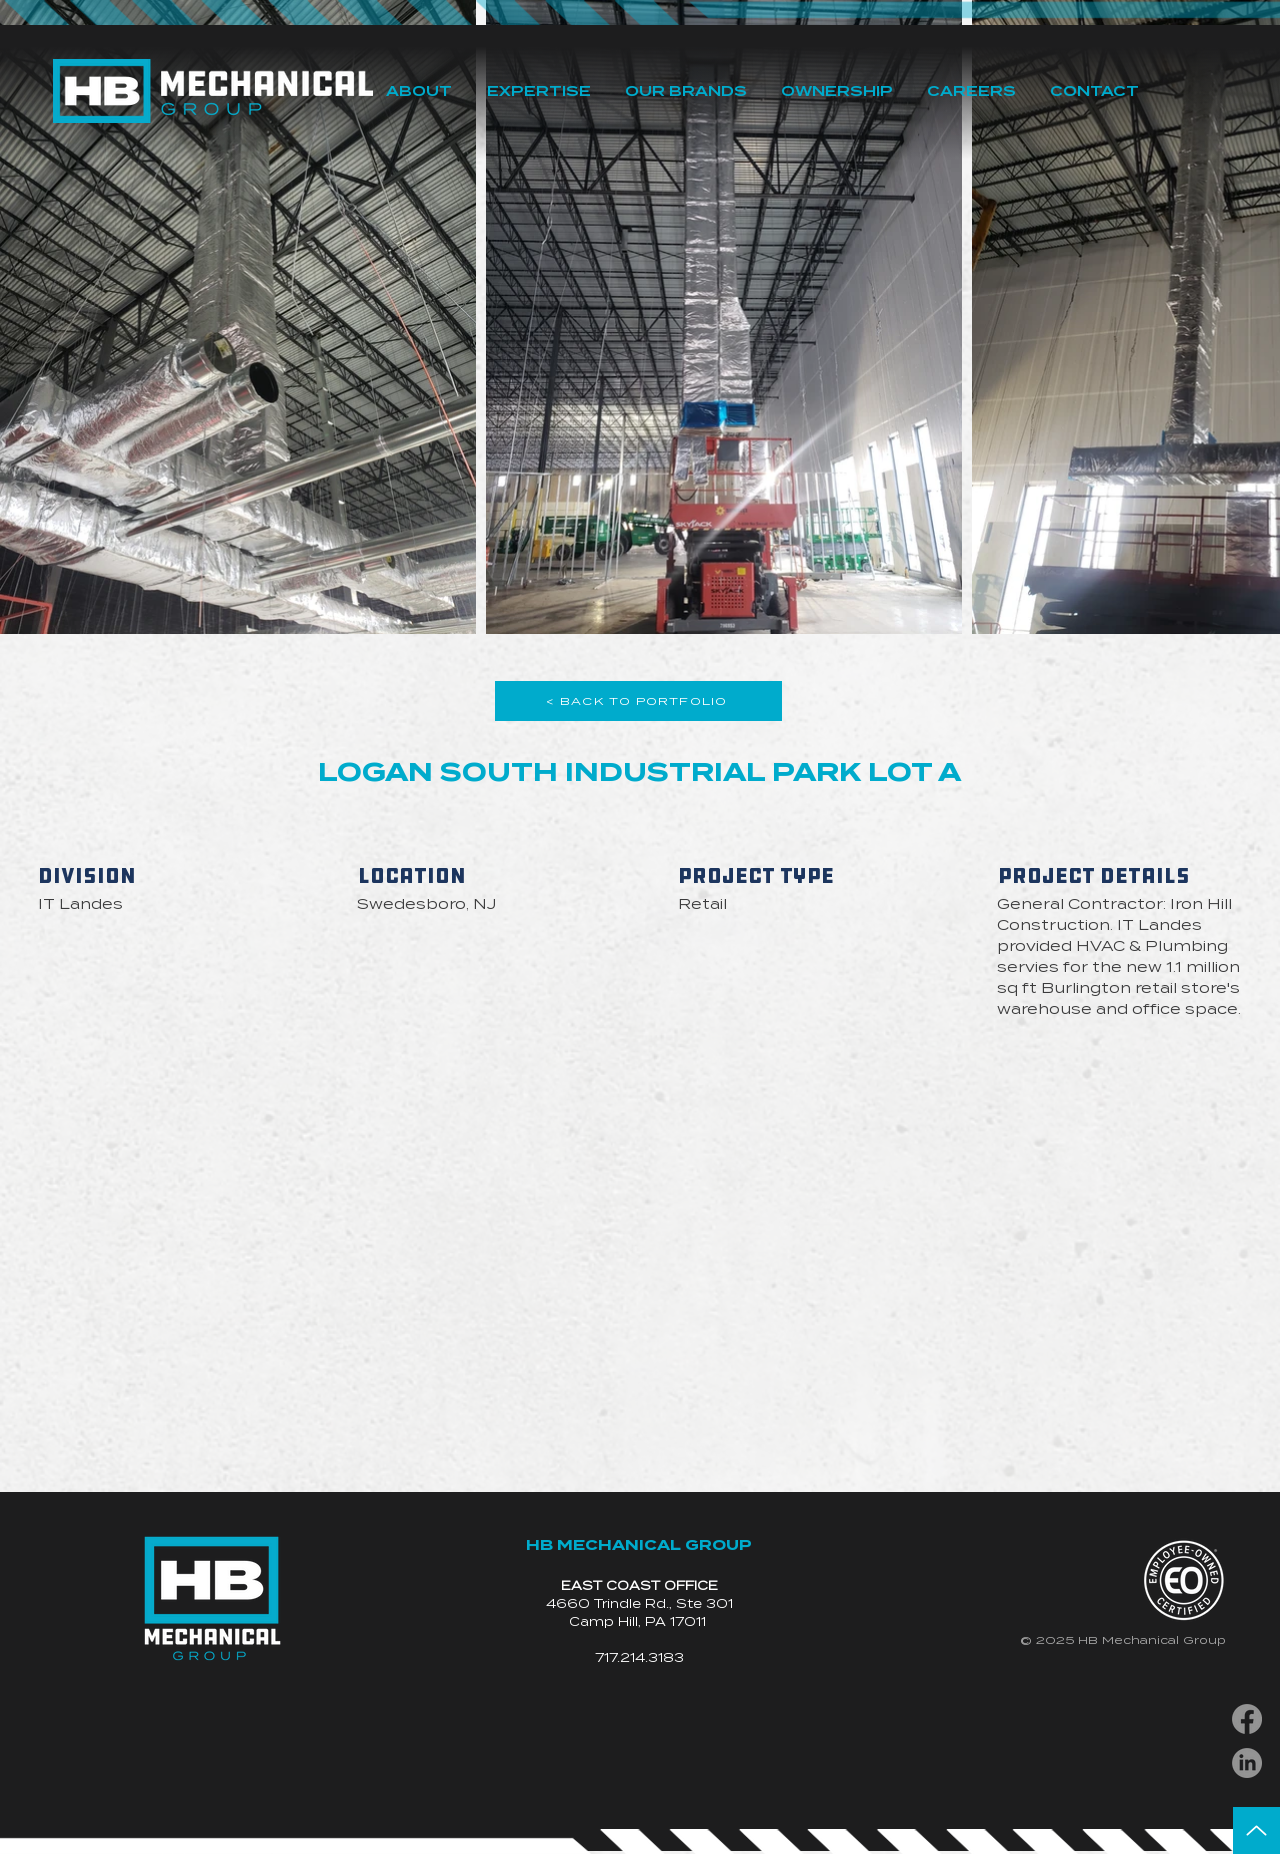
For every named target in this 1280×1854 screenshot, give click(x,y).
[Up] (1256, 1830)
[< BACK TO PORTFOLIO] (638, 701)
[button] (418, 91)
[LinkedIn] (1247, 1763)
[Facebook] (1247, 1719)
